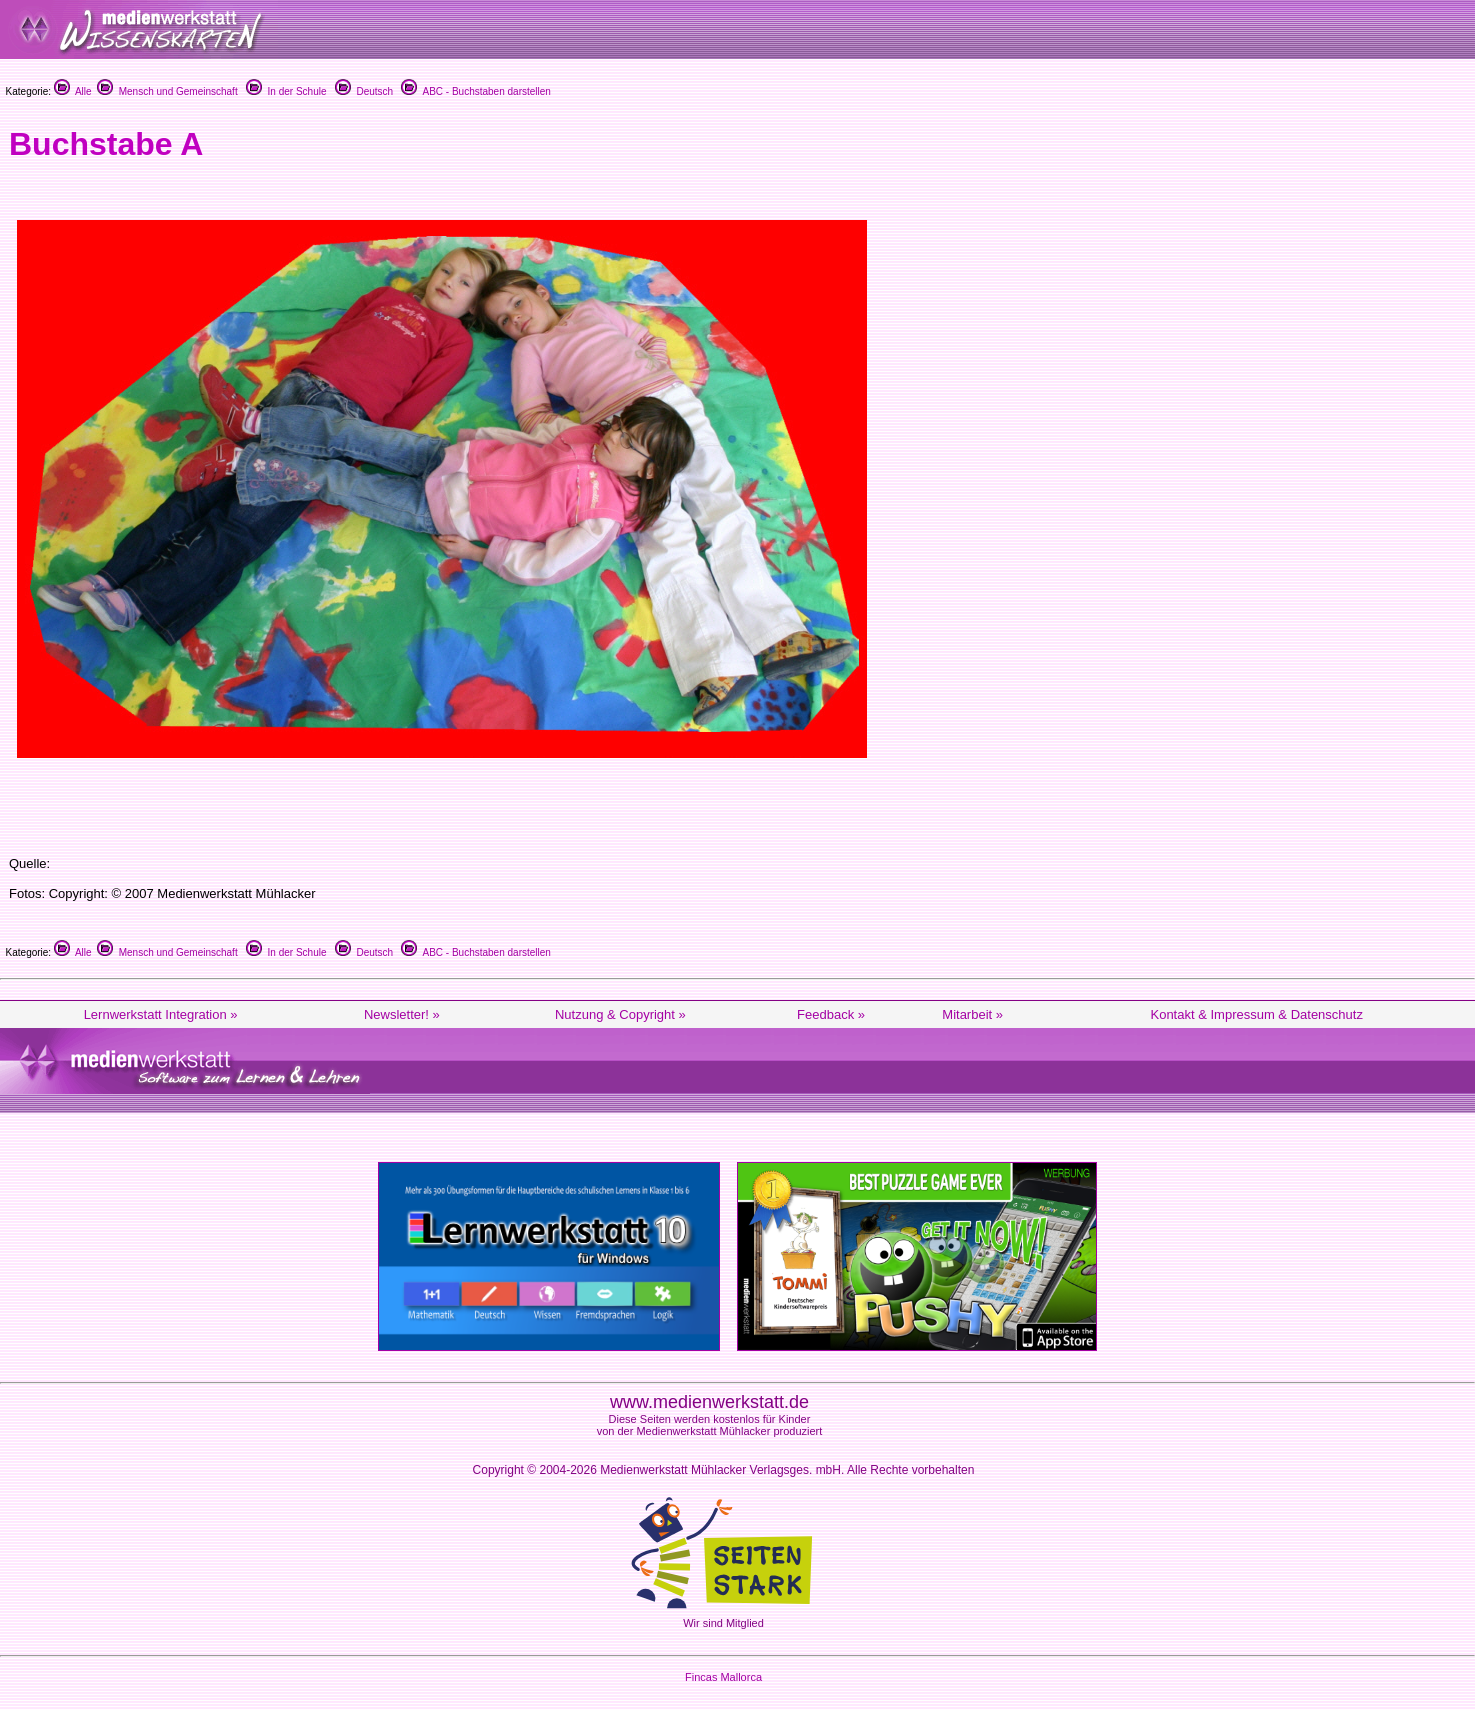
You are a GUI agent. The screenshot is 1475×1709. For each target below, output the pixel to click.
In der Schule (286, 91)
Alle (73, 91)
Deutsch (364, 91)
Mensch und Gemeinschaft (167, 91)
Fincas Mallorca (723, 1677)
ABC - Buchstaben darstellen (475, 91)
